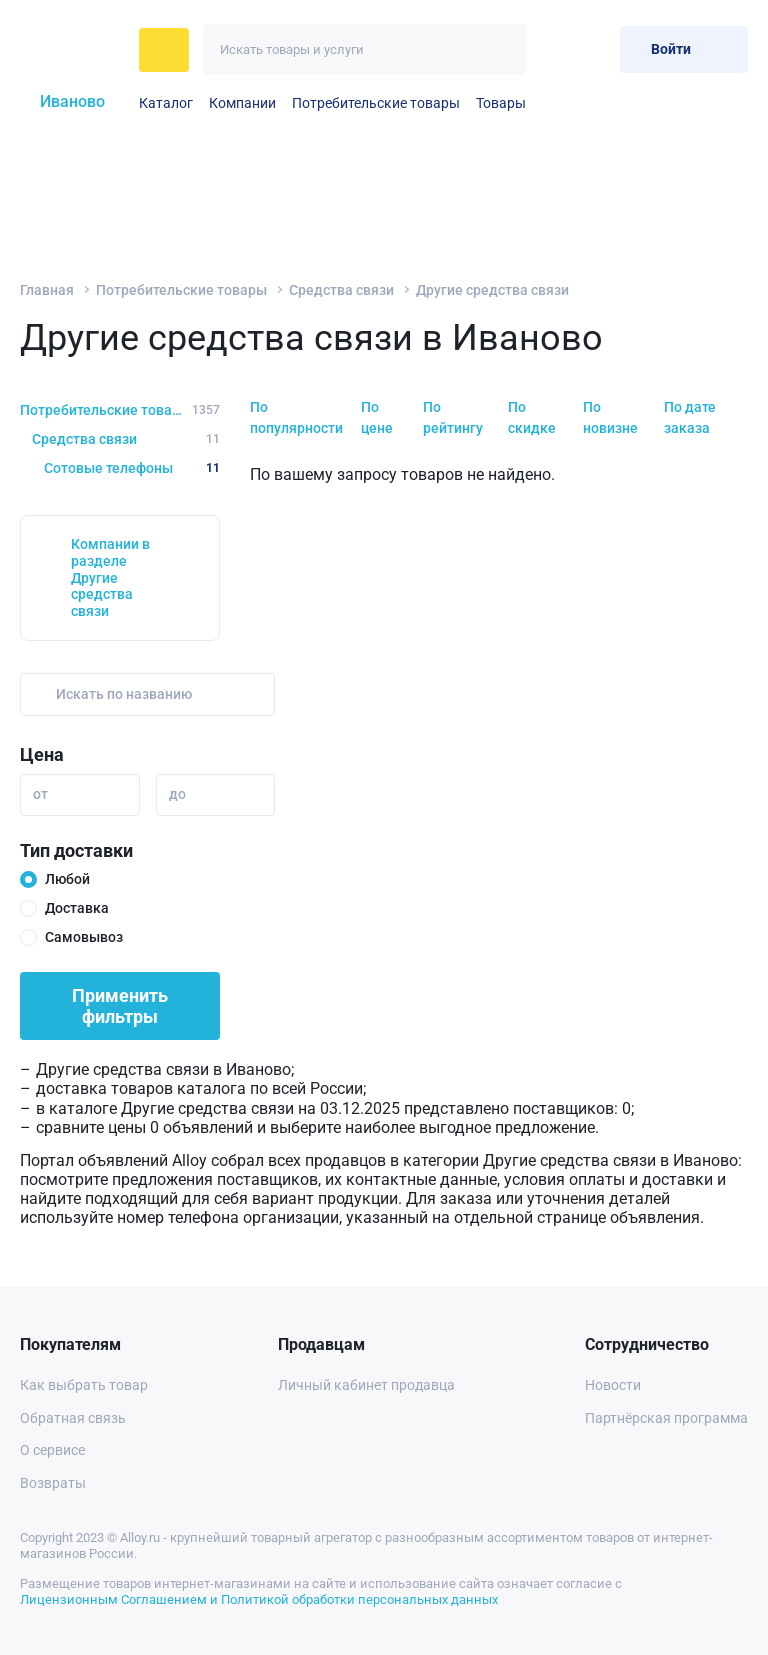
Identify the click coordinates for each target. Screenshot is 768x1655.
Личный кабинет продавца (366, 1385)
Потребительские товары (376, 103)
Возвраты (53, 1483)
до (177, 794)
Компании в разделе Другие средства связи (110, 577)
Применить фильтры (120, 1006)
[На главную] (73, 50)
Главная (47, 290)
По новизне (610, 417)
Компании (242, 103)
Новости (613, 1385)
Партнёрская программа (666, 1418)
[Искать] (500, 49)
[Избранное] (555, 49)
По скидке (532, 417)
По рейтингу (453, 417)
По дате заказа (690, 417)
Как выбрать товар (84, 1385)
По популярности (296, 417)
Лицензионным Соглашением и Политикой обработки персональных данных (259, 1599)
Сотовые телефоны (132, 468)
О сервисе (52, 1450)
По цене (377, 417)
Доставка (77, 908)
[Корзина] (596, 49)
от (40, 794)
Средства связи (341, 290)
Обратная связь (73, 1418)
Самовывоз (84, 937)
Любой (67, 879)
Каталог (166, 103)
